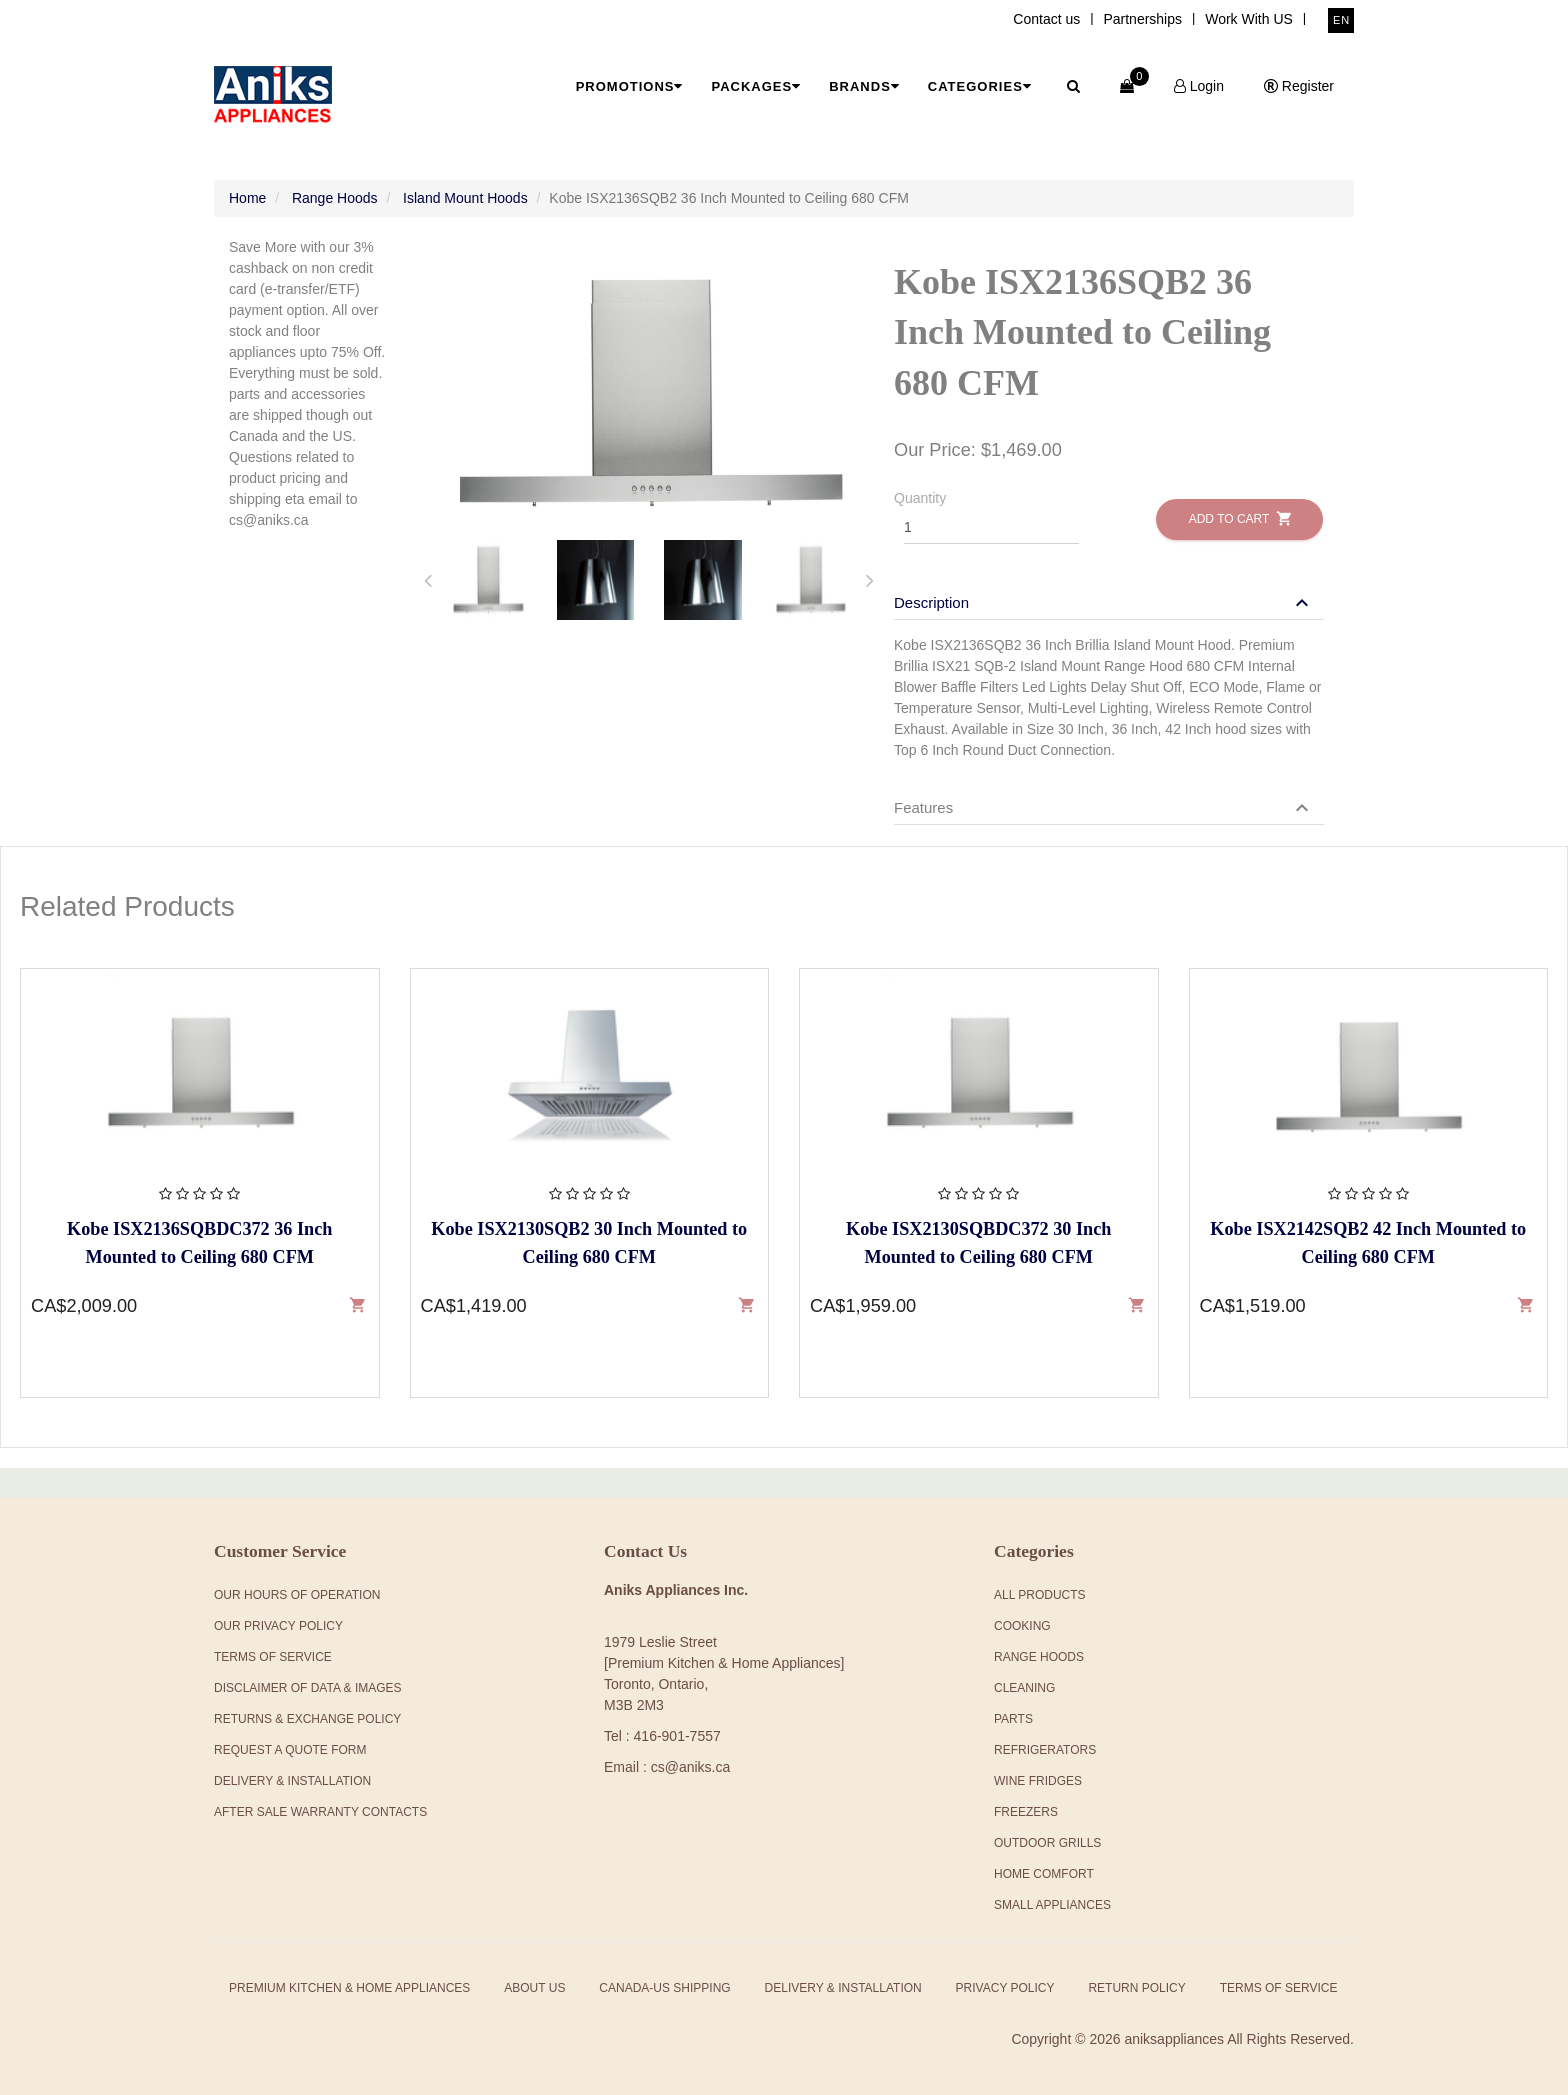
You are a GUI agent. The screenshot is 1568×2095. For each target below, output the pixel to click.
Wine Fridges (1038, 1781)
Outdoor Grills (1047, 1843)
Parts (1013, 1719)
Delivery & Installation (292, 1781)
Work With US (1249, 19)
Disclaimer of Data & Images (308, 1688)
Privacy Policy (1005, 1988)
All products (1040, 1595)
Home (247, 198)
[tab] (488, 580)
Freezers (1026, 1812)
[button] (1104, 602)
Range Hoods (335, 198)
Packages (756, 86)
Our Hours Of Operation (297, 1595)
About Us (534, 1988)
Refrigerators (1045, 1750)
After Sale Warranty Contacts (320, 1812)
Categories (980, 86)
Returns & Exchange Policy (307, 1719)
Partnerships (1142, 19)
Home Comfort (1044, 1874)
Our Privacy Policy (278, 1626)
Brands (864, 86)
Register (1299, 86)
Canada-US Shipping (664, 1988)
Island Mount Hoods (465, 198)
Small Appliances (1052, 1905)
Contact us (1046, 19)
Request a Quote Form (290, 1750)
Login (1199, 86)
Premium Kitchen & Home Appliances (349, 1988)
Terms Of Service (273, 1657)
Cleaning (1024, 1688)
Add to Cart (1239, 518)
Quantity (920, 498)
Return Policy (1136, 1988)
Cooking (1022, 1626)
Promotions (630, 86)
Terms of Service (1279, 1988)
